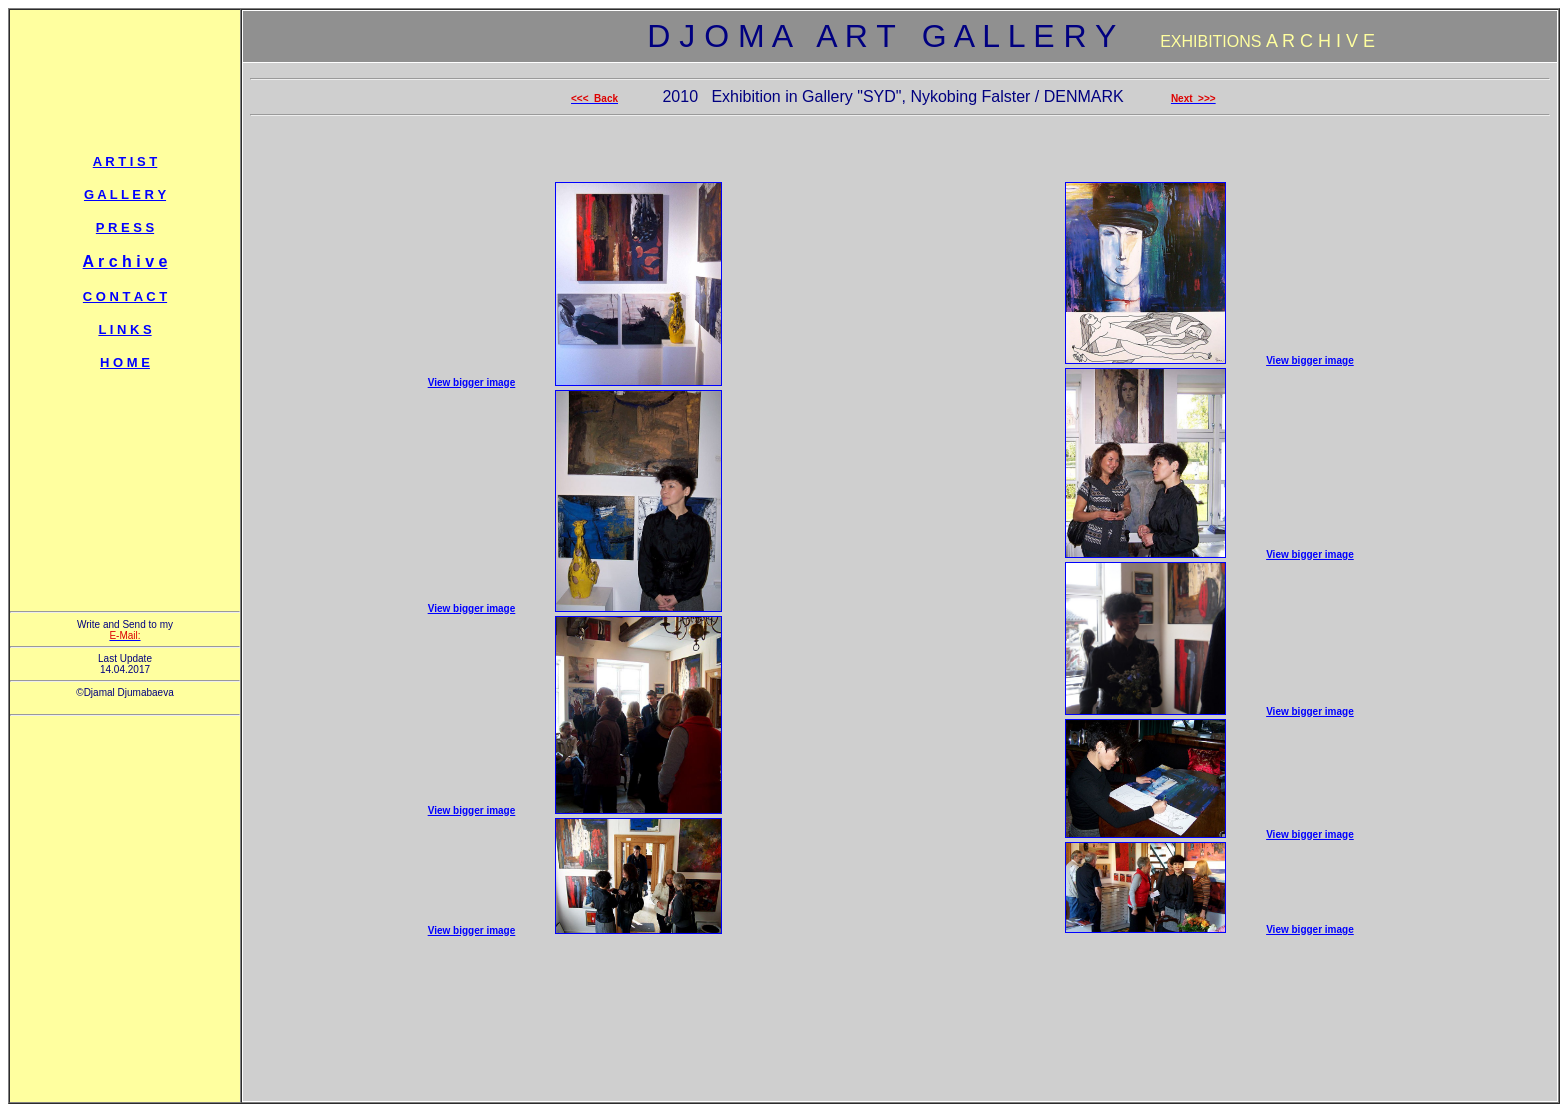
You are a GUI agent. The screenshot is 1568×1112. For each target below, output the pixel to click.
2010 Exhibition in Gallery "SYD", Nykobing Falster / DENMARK (894, 96)
